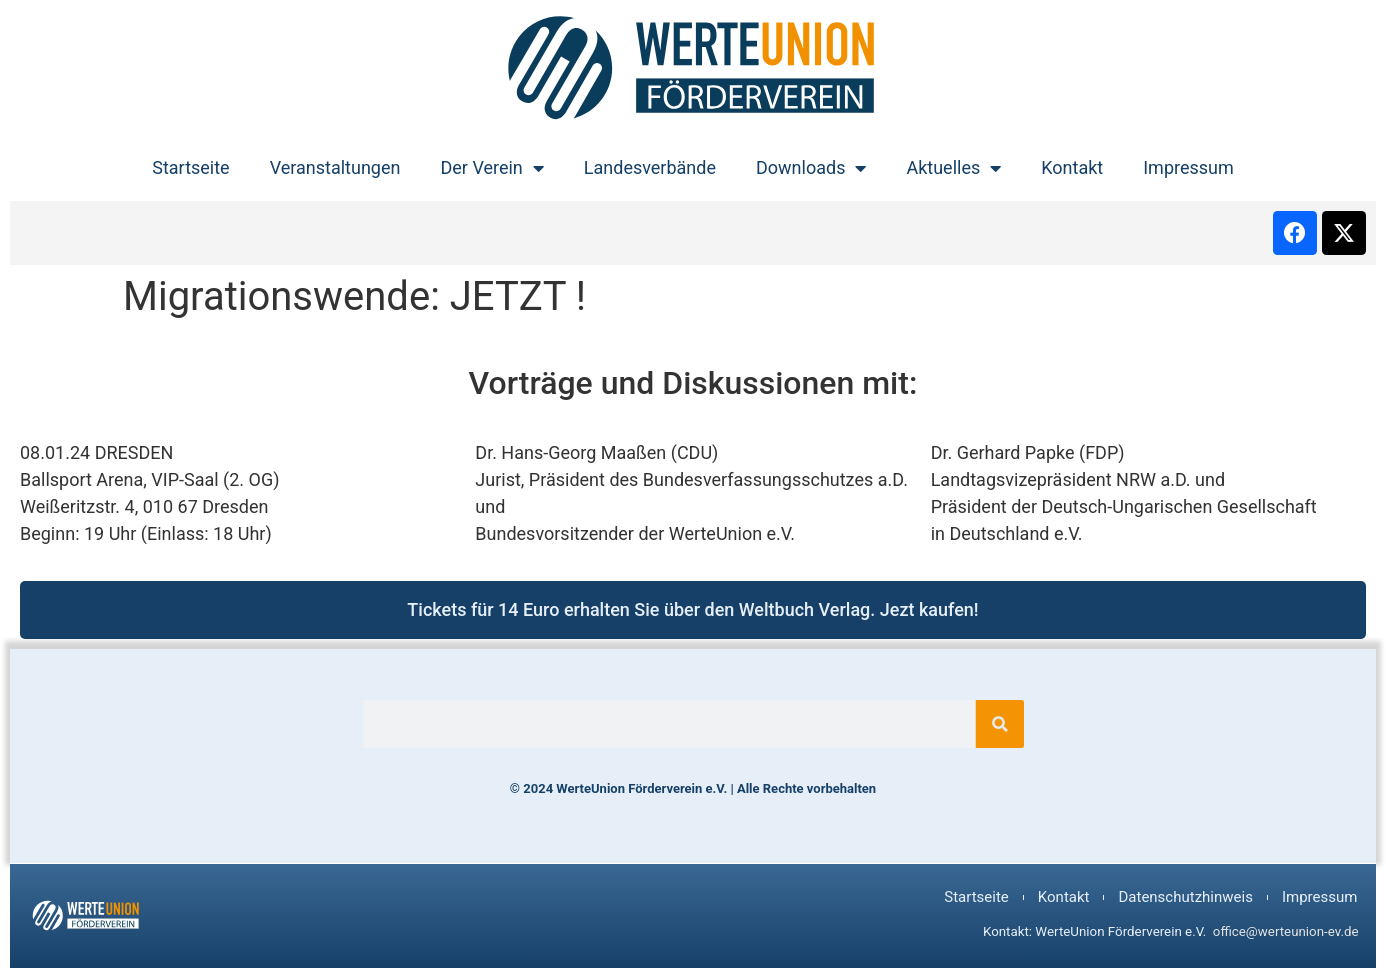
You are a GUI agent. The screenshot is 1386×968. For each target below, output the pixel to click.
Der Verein (491, 168)
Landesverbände (650, 167)
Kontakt (1072, 167)
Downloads (811, 168)
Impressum (1188, 167)
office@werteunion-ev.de (1286, 931)
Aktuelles (953, 168)
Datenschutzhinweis (1185, 897)
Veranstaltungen (335, 167)
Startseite (190, 167)
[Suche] (979, 724)
